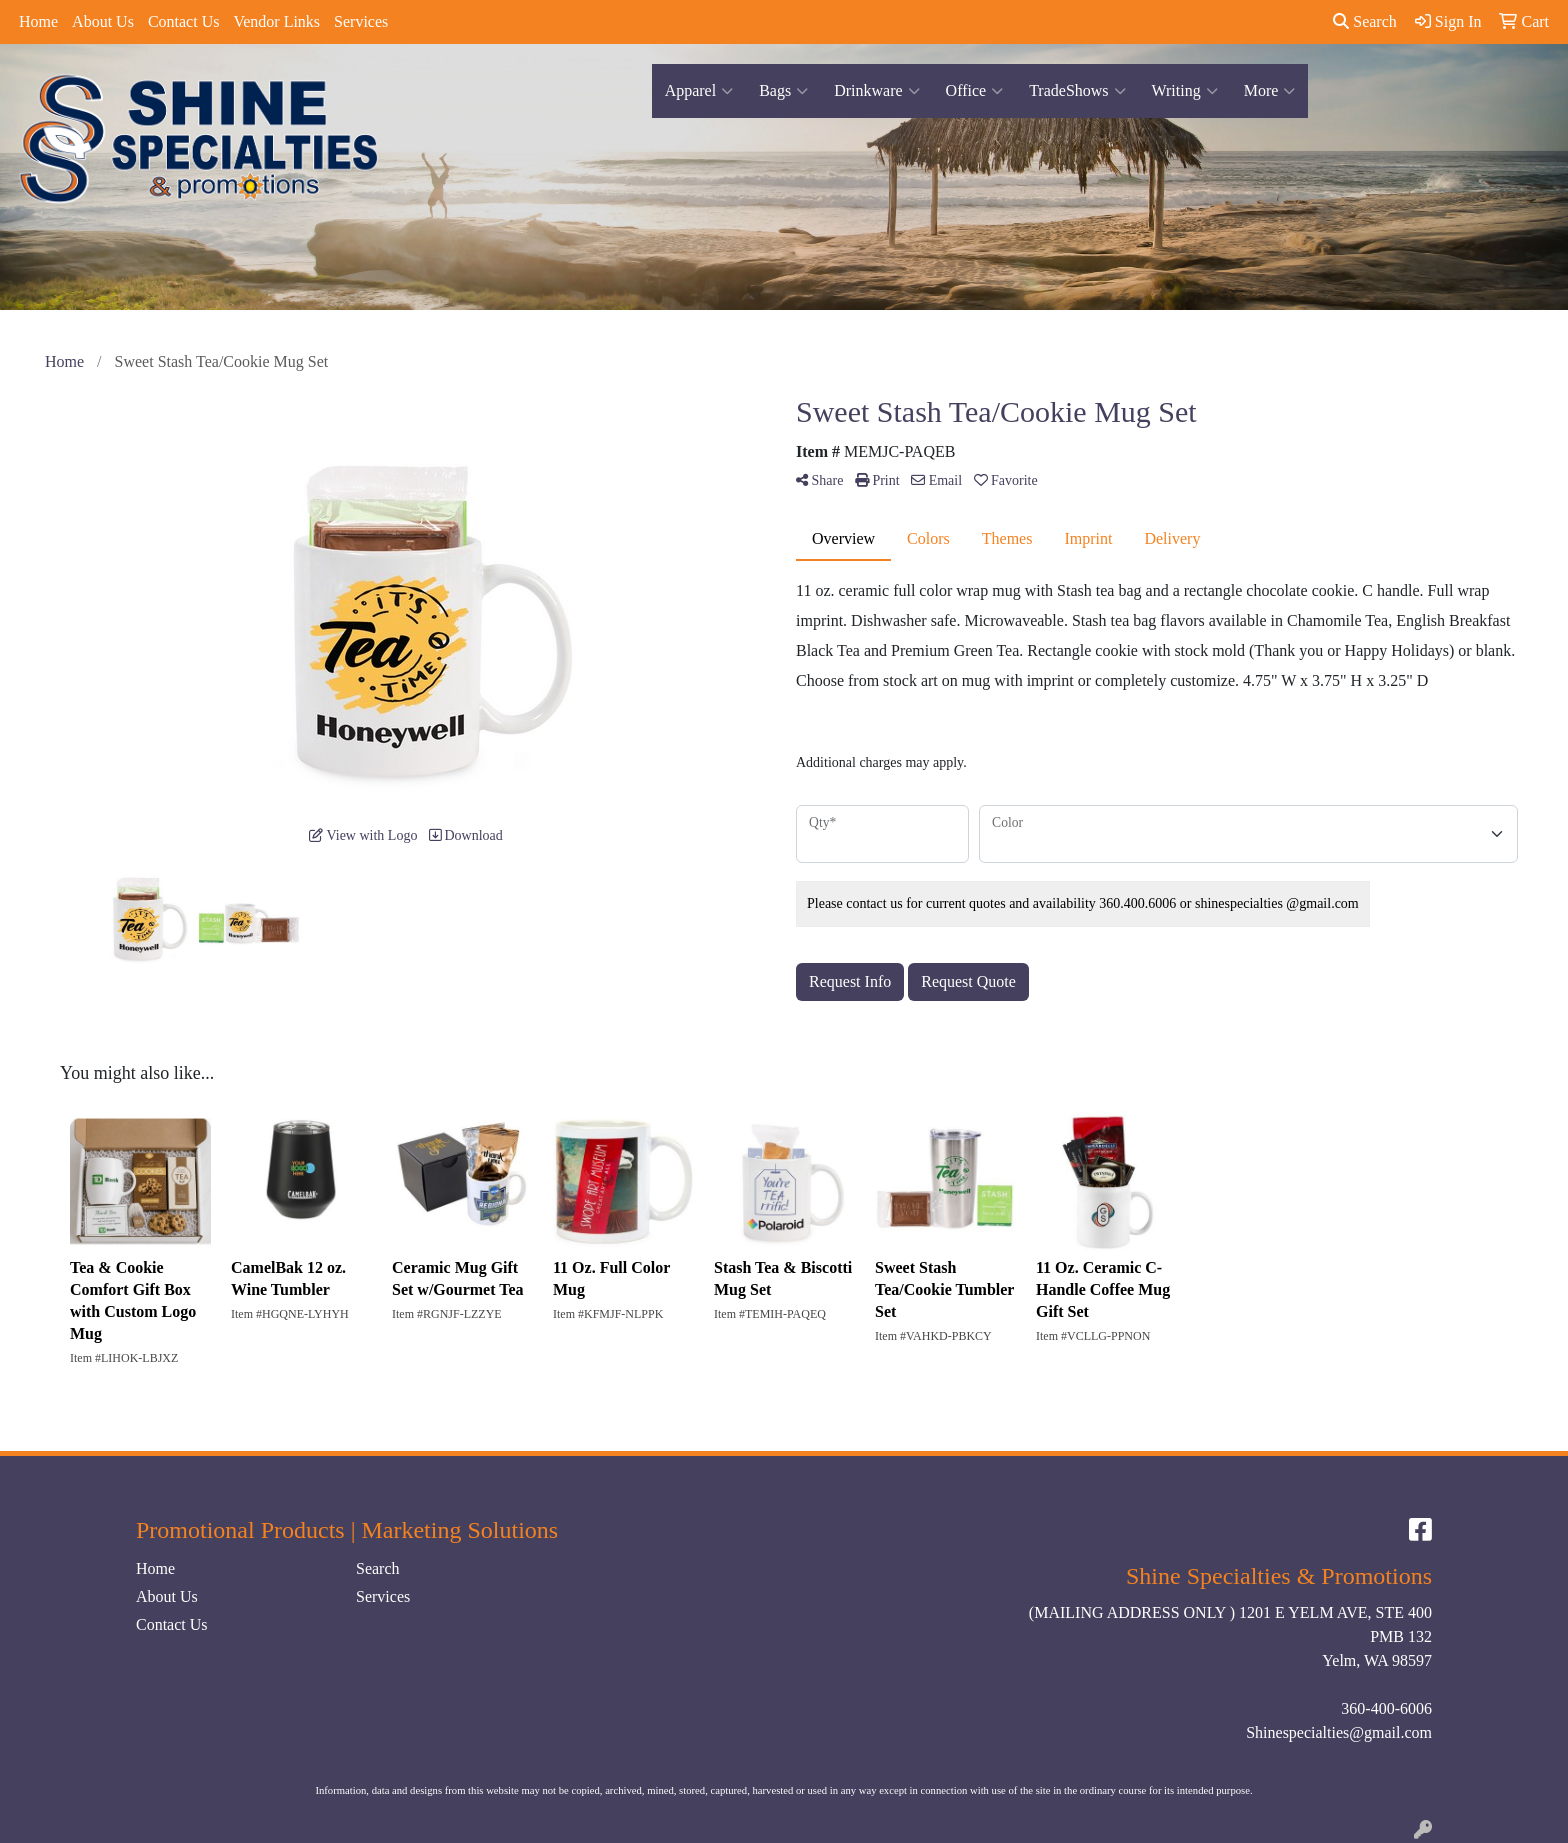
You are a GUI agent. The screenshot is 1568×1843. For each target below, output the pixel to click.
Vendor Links (276, 21)
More (1270, 91)
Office (975, 91)
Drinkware (876, 91)
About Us (103, 21)
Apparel (699, 91)
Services (361, 21)
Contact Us (184, 21)
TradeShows (1077, 91)
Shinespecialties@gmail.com (1339, 1732)
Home (38, 21)
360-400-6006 (1386, 1708)
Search (1365, 21)
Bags (783, 91)
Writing (1185, 91)
